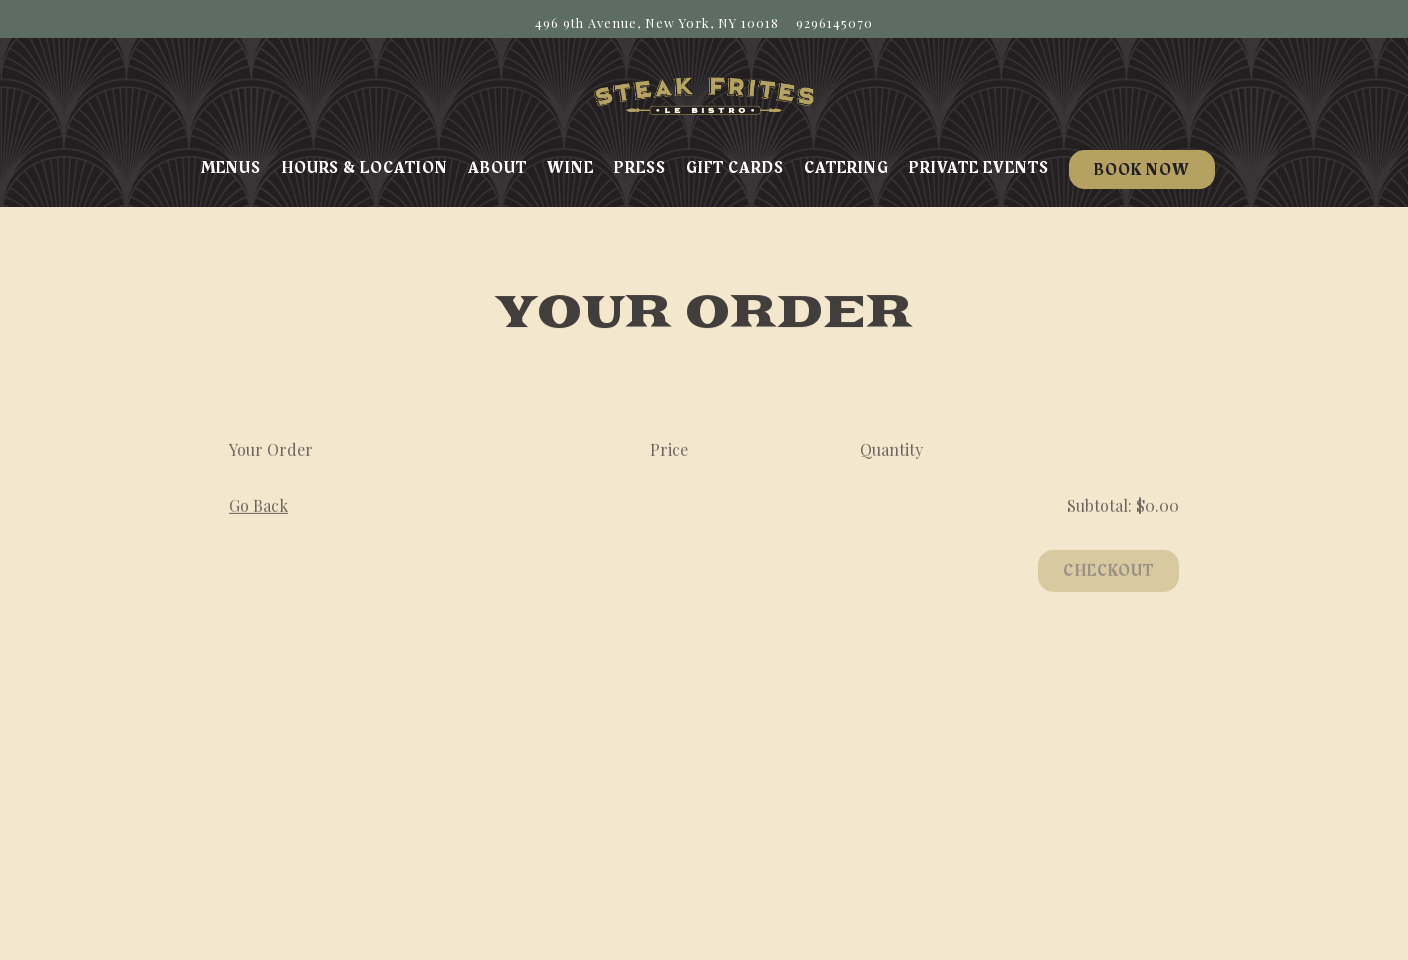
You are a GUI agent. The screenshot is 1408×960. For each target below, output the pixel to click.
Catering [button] (846, 168)
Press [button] (640, 168)
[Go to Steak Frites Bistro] (657, 22)
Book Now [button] (1142, 170)
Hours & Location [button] (364, 168)
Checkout (1108, 574)
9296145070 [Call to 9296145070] (834, 22)
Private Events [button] (979, 168)
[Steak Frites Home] (704, 94)
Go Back (258, 508)
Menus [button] (231, 168)
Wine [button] (570, 168)
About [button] (497, 168)
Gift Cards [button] (735, 168)
